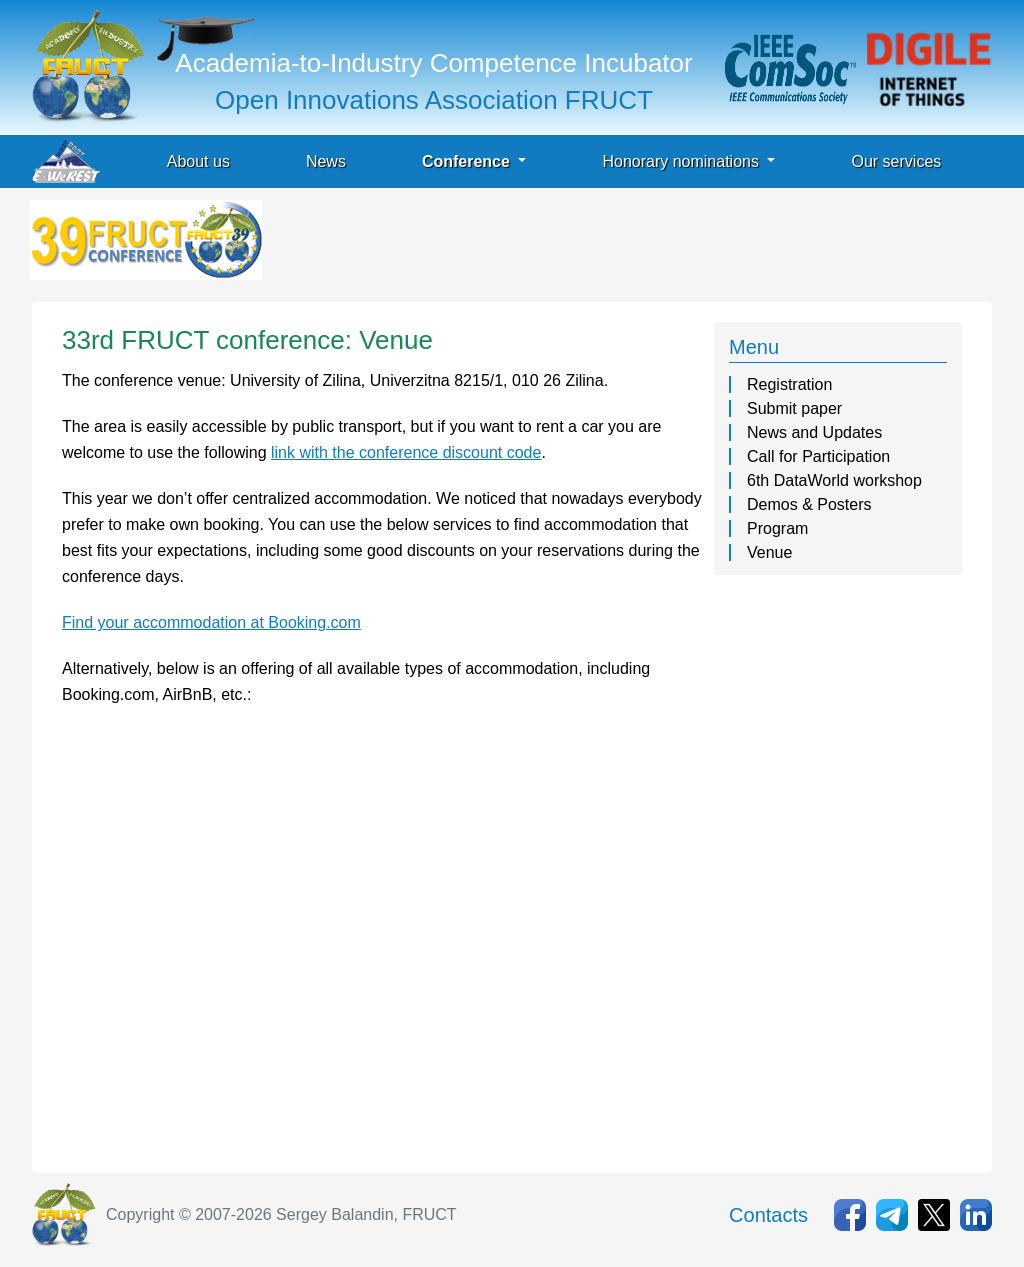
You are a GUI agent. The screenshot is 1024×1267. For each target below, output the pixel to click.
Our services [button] (896, 161)
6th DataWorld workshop (834, 480)
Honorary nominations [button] (682, 161)
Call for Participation (818, 456)
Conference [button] (468, 161)
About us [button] (198, 161)
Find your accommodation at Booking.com (211, 622)
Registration (789, 384)
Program (777, 528)
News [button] (326, 161)
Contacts (768, 1215)
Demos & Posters (809, 504)
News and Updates (814, 432)
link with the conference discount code (406, 452)
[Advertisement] (630, 245)
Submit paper (794, 408)
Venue (769, 552)
